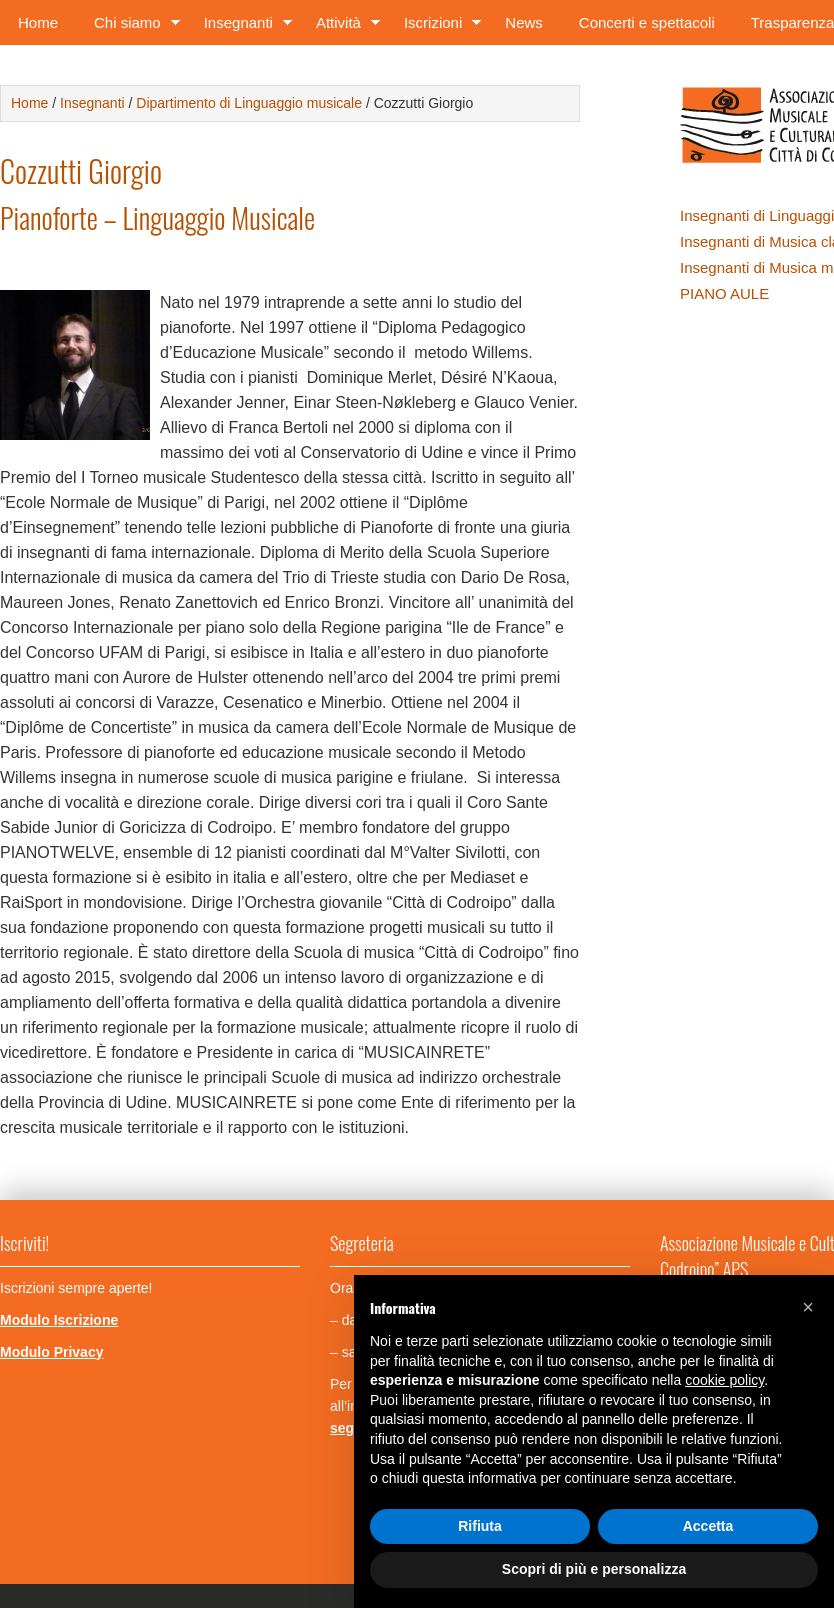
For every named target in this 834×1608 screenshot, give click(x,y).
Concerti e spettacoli (647, 22)
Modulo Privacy (51, 1352)
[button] (808, 1307)
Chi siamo (131, 26)
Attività (342, 26)
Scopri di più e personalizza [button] (594, 1569)
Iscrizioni (436, 26)
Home (38, 22)
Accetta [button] (708, 1526)
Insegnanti (242, 26)
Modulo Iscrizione (59, 1320)
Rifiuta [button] (480, 1526)
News (524, 22)
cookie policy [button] (724, 1380)
